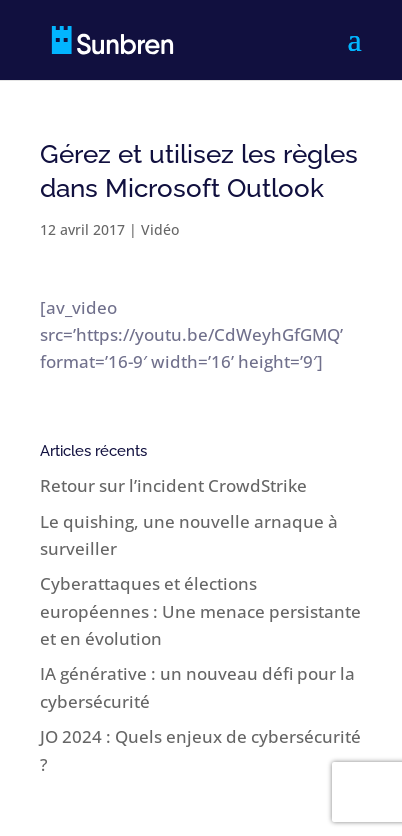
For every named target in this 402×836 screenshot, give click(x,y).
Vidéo (160, 229)
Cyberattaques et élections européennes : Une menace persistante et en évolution (200, 610)
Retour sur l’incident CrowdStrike (173, 485)
